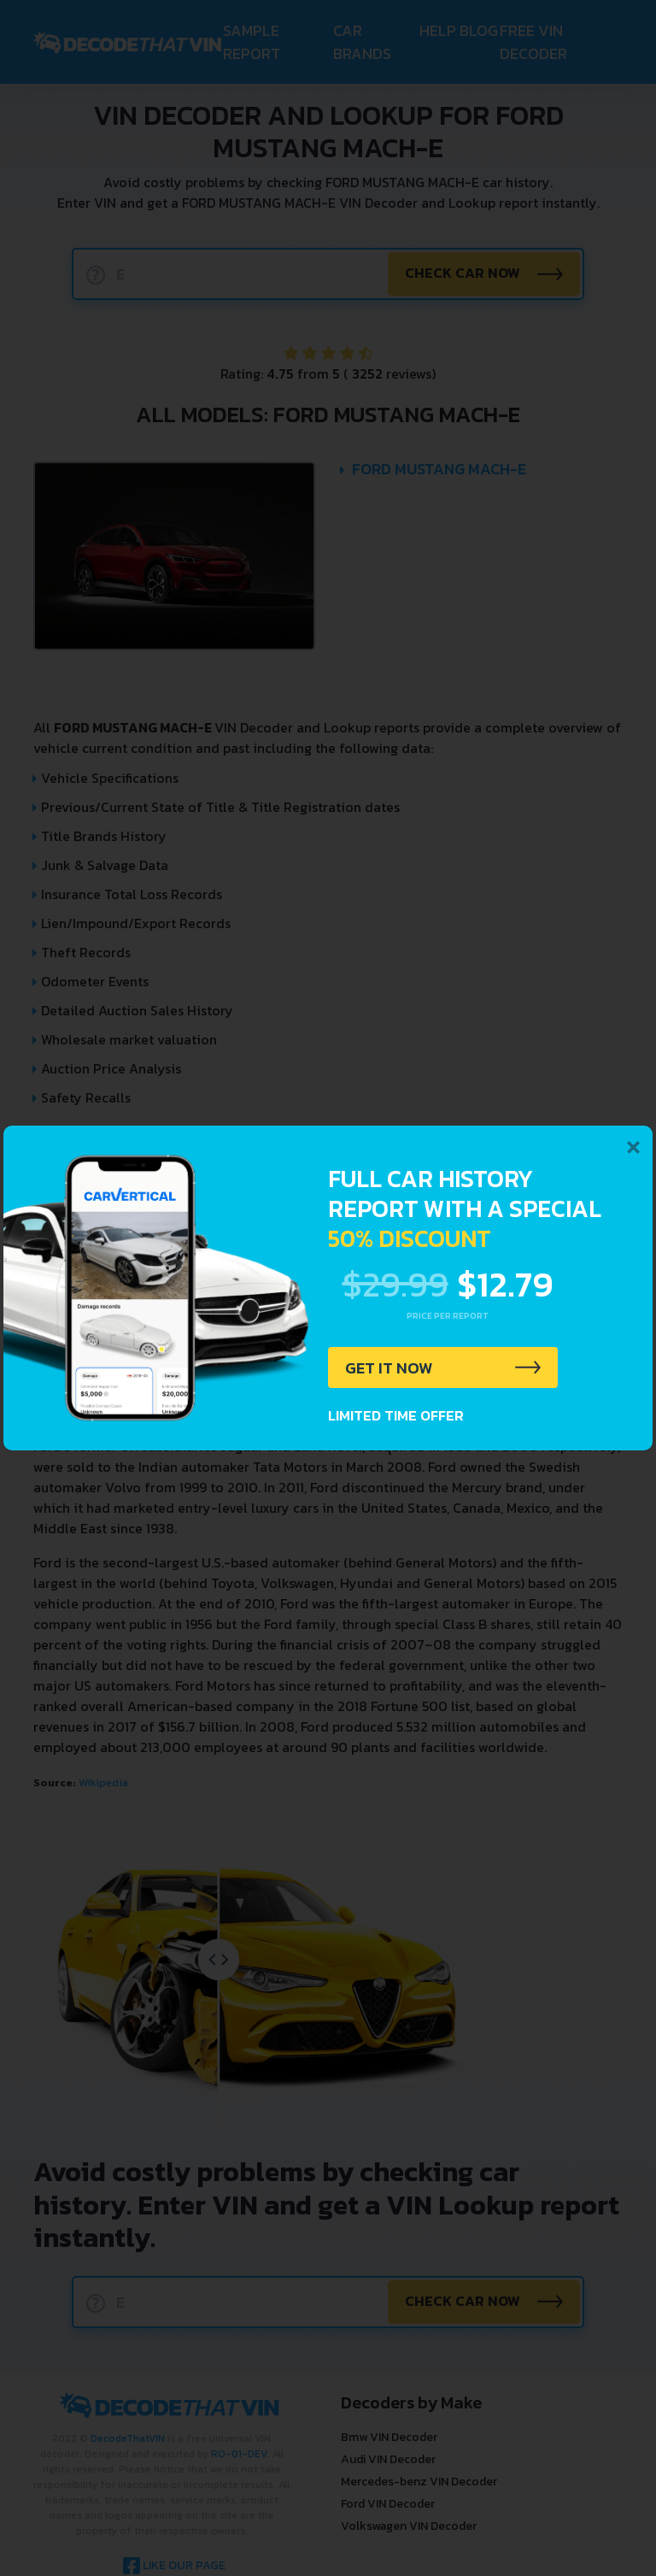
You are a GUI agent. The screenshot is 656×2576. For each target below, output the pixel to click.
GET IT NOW (390, 1368)
